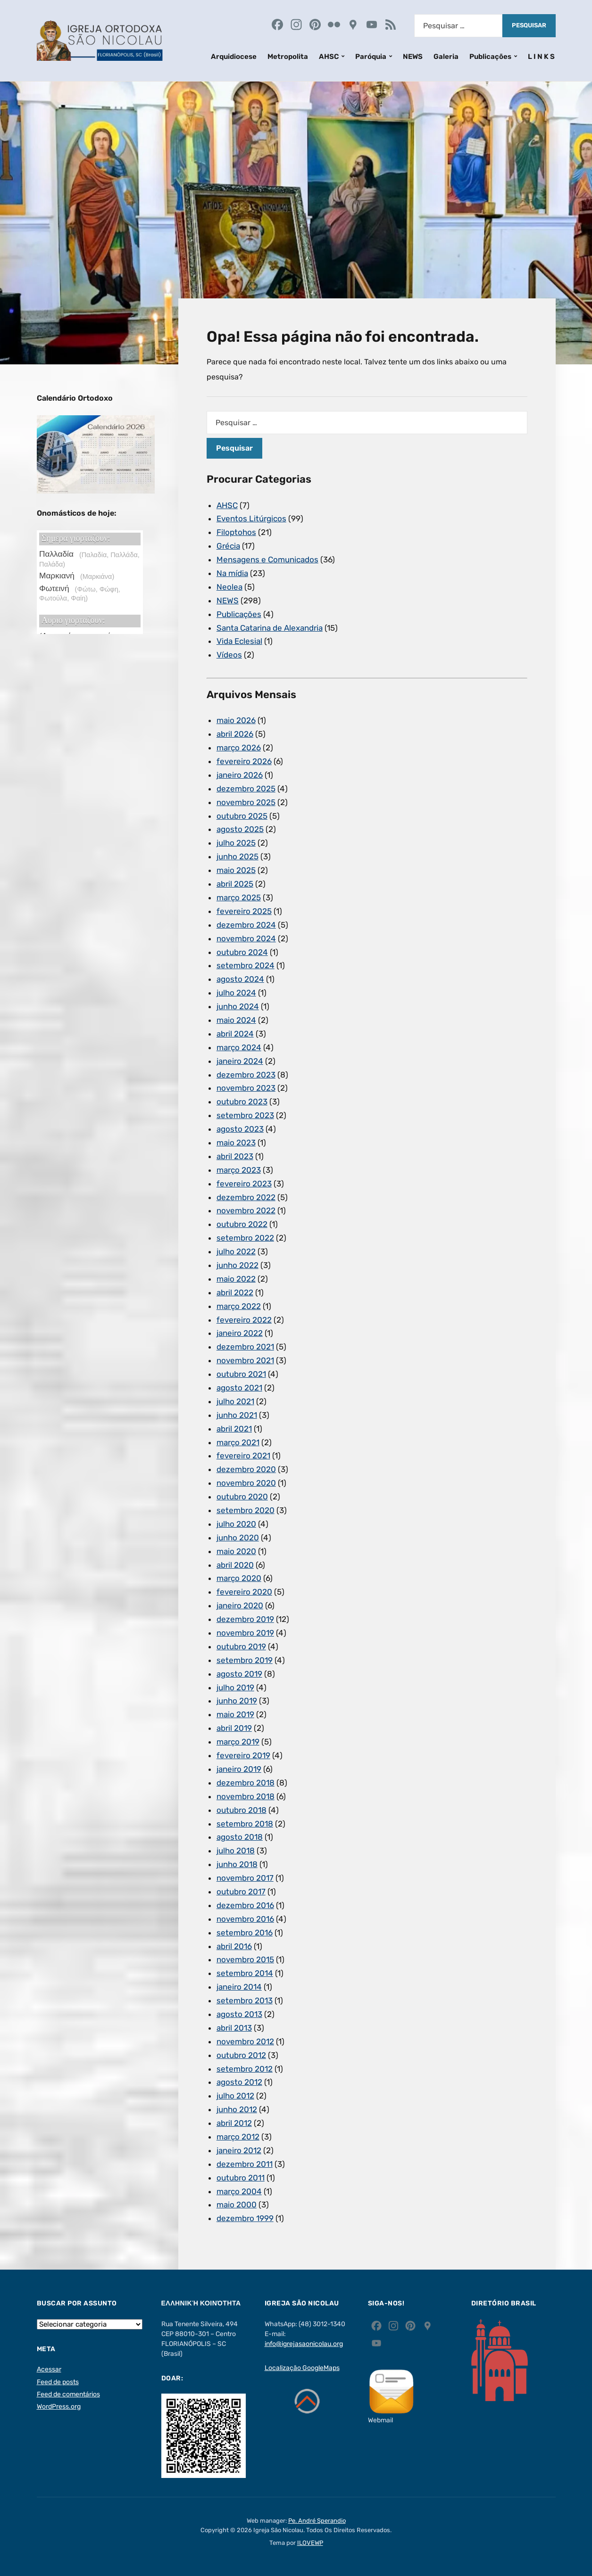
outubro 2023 (242, 1101)
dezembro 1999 (245, 2218)
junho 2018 (237, 1864)
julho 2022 (236, 1251)
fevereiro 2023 (244, 1183)
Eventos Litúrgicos (251, 518)
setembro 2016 (245, 1932)
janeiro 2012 (239, 2150)
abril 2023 (235, 1156)
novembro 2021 (245, 1360)
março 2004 (239, 2191)
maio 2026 (236, 720)
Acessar (49, 2369)
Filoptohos (236, 532)
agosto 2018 (240, 1837)
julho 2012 (235, 2095)
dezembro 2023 (246, 1074)
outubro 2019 (241, 1646)
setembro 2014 (245, 1973)
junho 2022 (237, 1265)
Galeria (446, 56)
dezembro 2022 (246, 1197)
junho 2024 (238, 1006)
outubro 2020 (242, 1496)
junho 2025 (237, 856)
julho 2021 (235, 1401)
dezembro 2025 (246, 788)
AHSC (329, 56)
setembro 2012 (245, 2069)
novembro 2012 (245, 2041)
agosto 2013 (239, 2014)
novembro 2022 (246, 1210)
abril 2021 (234, 1428)
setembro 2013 (245, 2000)
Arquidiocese (234, 56)
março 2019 (238, 1741)
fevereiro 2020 (244, 1592)
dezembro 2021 (245, 1346)
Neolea (229, 587)
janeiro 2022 (240, 1333)
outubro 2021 (241, 1374)
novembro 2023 (246, 1088)
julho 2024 (236, 992)
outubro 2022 (242, 1224)
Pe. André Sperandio (317, 2520)
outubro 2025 (242, 816)
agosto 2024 (240, 979)
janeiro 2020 (240, 1605)
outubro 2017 (241, 1891)
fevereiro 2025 (244, 911)
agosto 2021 (239, 1387)
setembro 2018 (245, 1823)
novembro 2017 (245, 1878)
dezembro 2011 (245, 2164)
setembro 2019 (245, 1660)
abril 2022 (235, 1292)
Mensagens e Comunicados (267, 559)
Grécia (228, 546)
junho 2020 (238, 1537)
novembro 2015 (245, 1959)
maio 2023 (236, 1142)
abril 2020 (235, 1565)
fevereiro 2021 (243, 1455)
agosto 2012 (239, 2082)
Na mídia (232, 573)
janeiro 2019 (239, 1769)
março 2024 (239, 1047)
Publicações (490, 56)
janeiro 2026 (240, 775)
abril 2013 (234, 2028)
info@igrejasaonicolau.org (304, 2344)
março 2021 (238, 1442)
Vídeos (229, 654)
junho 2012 (237, 2109)
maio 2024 (236, 1020)
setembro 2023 (245, 1115)
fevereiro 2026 (244, 761)
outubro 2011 (241, 2177)
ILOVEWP (310, 2542)
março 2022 (239, 1306)
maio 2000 (237, 2204)
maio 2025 (236, 870)
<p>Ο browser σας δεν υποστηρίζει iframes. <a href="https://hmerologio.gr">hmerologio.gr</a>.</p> (90, 582)
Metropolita (287, 56)
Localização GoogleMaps (302, 2368)
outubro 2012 (241, 2055)
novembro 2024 (246, 938)
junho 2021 (237, 1415)
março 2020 (239, 1578)
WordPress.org (59, 2407)
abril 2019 (234, 1728)
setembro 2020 (246, 1510)
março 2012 (238, 2136)
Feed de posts (58, 2382)
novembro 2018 (246, 1796)
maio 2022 (236, 1279)
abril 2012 (234, 2123)
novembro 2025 (246, 802)
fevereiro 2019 (243, 1755)
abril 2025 (235, 884)
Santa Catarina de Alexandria (270, 628)
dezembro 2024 (246, 925)
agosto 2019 (239, 1674)
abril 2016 (234, 1946)
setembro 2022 (245, 1238)
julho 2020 (236, 1524)
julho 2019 (235, 1687)
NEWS (413, 56)
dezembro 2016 (245, 1905)
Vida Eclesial (239, 641)
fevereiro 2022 (244, 1320)
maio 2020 (236, 1551)
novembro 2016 (245, 1919)
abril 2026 (235, 734)
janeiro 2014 (239, 1987)
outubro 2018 (242, 1810)
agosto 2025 (240, 829)
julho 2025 (236, 843)
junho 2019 (237, 1700)
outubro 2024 (242, 952)
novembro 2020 (246, 1483)
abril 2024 (235, 1033)
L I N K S (541, 56)
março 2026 (239, 747)
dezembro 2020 (246, 1469)
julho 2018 (236, 1850)
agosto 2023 (240, 1129)
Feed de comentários (68, 2394)
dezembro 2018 (246, 1782)
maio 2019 (235, 1714)
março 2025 (239, 897)
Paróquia (370, 56)
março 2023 (239, 1170)
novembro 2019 (245, 1633)
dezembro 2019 (245, 1619)
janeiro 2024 (240, 1061)
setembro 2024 (246, 965)
